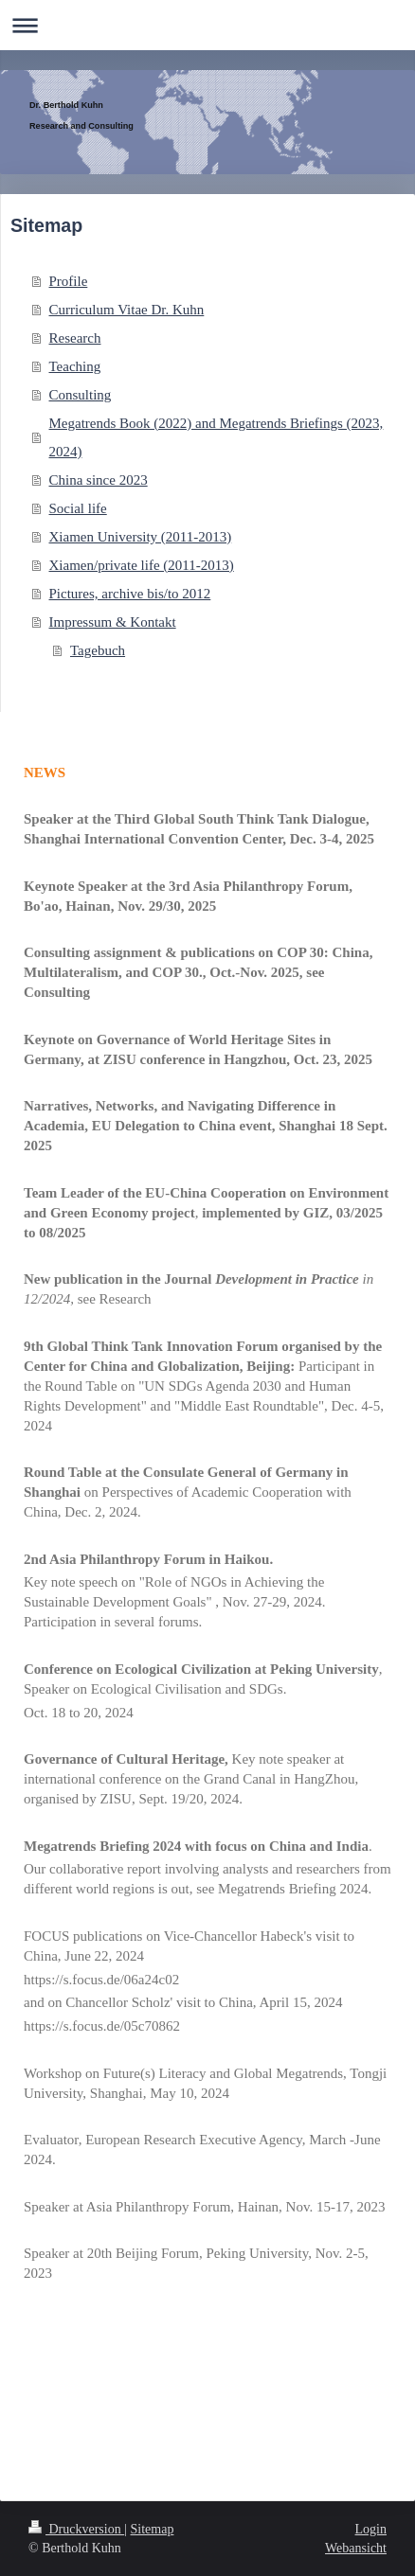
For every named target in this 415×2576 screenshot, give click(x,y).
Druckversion (76, 2529)
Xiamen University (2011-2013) (140, 536)
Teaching (75, 366)
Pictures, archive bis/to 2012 (130, 593)
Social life (78, 508)
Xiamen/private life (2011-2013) (141, 565)
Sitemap (152, 2529)
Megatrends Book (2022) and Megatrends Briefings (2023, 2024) (216, 437)
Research (75, 338)
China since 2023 (98, 480)
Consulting (80, 394)
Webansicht (356, 2548)
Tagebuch (97, 650)
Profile (68, 281)
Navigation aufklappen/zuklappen (207, 25)
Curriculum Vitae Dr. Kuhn (127, 309)
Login (371, 2529)
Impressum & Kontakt (112, 622)
